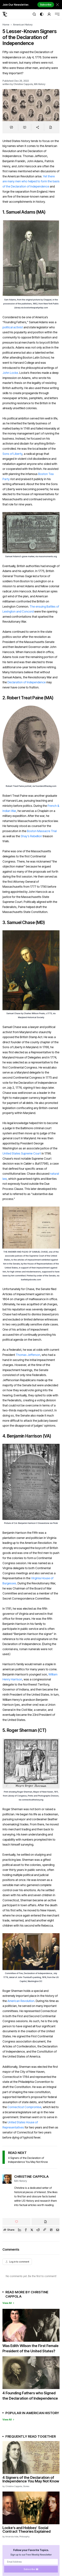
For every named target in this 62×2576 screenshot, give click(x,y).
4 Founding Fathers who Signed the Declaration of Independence (30, 2395)
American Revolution (20, 2001)
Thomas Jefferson (28, 1355)
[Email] (57, 2229)
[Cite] (50, 127)
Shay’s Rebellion (31, 836)
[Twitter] (32, 2230)
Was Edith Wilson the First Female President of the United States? (30, 2348)
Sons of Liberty (12, 453)
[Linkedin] (19, 2229)
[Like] (16, 2221)
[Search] (34, 14)
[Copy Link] (44, 2230)
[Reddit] (38, 2229)
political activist (12, 327)
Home (5, 24)
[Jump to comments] (11, 127)
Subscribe (45, 4)
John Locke (10, 372)
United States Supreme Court (21, 1153)
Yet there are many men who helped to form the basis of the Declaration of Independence (31, 181)
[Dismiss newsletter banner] (57, 4)
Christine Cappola (23, 84)
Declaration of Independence (26, 682)
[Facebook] (25, 2229)
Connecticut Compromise (24, 2107)
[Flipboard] (51, 2229)
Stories (26, 2486)
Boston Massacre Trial (42, 831)
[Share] (37, 127)
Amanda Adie (11, 2536)
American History (23, 24)
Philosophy (24, 2536)
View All (8, 2303)
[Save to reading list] (24, 127)
